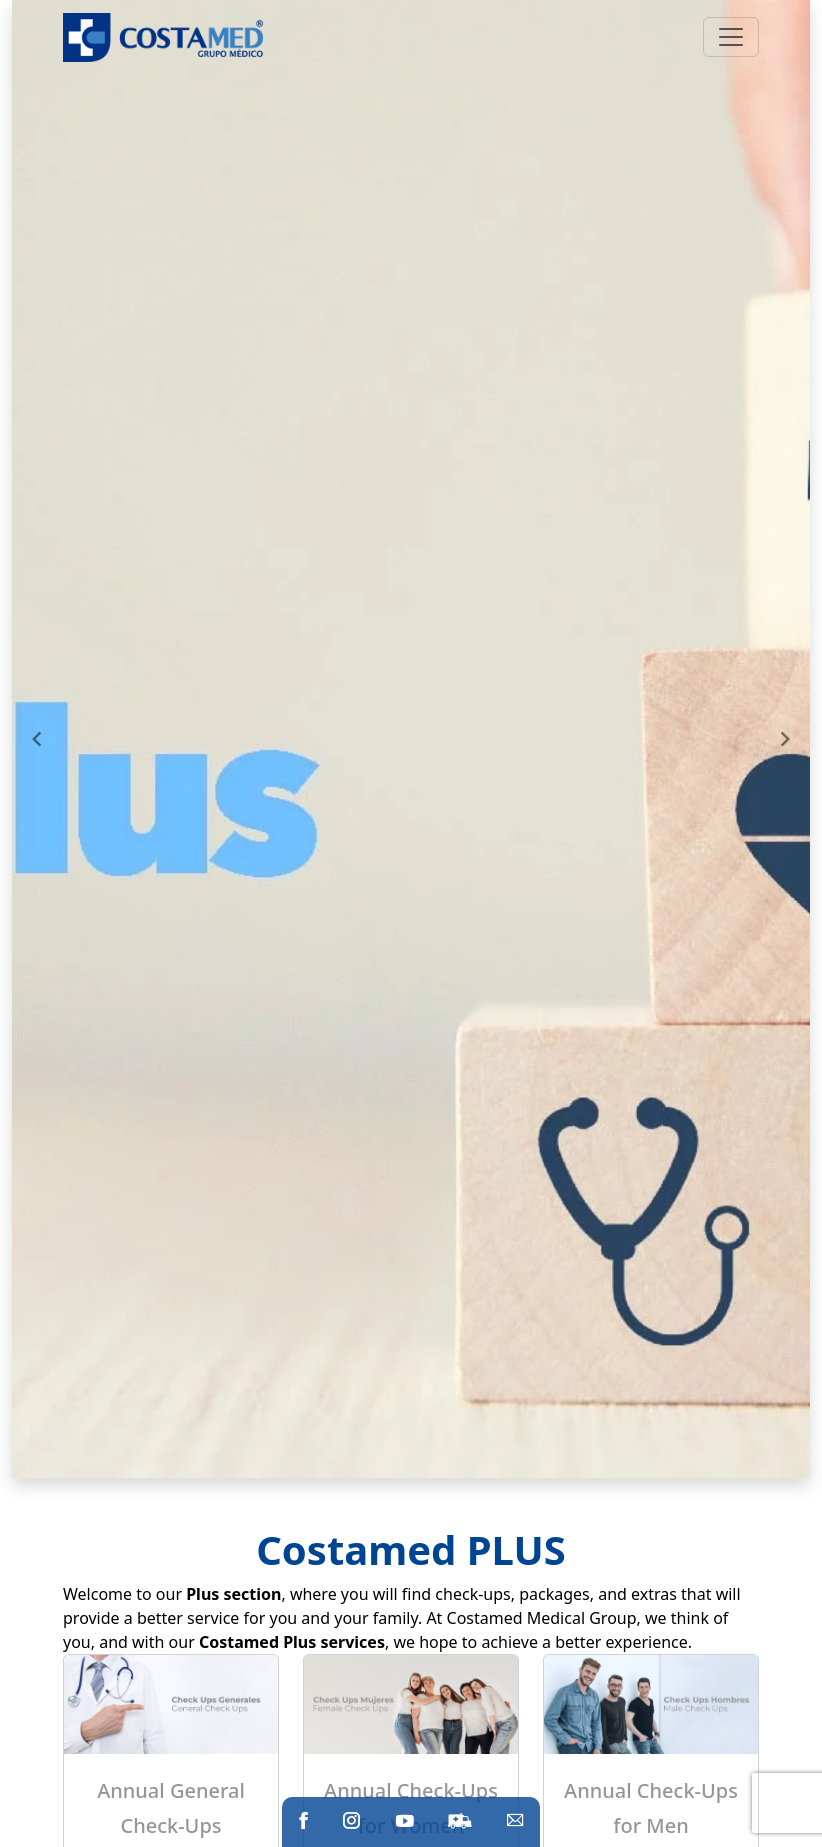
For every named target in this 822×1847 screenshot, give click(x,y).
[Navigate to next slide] (785, 739)
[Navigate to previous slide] (37, 739)
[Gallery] (411, 739)
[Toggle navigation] (731, 37)
